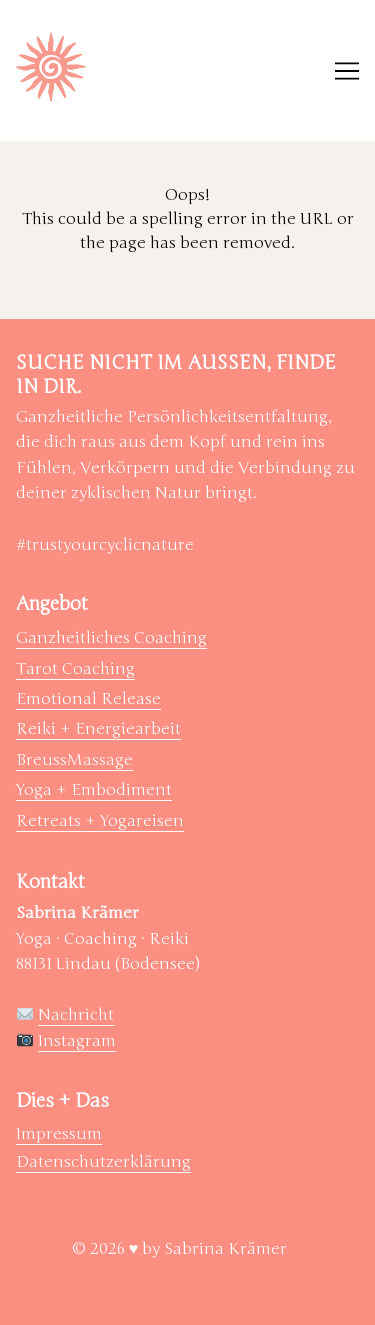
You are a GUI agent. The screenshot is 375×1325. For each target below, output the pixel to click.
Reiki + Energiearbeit (98, 729)
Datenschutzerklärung (103, 1162)
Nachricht (76, 1015)
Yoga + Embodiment (94, 790)
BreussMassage (74, 760)
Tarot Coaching (75, 669)
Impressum (59, 1134)
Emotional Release (88, 699)
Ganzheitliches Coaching (111, 638)
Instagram (77, 1041)
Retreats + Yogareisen (100, 821)
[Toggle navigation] (347, 71)
